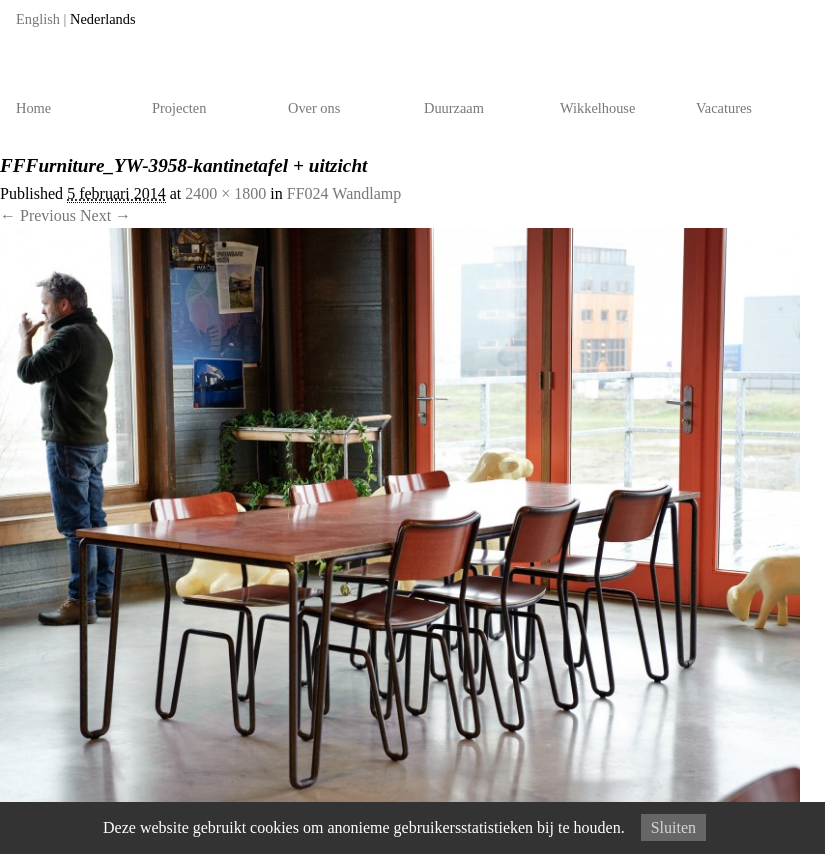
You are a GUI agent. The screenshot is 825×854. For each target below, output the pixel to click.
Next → (105, 215)
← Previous (38, 215)
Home (33, 108)
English (38, 19)
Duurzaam (454, 108)
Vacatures (724, 108)
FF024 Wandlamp (344, 193)
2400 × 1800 (225, 193)
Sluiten (673, 827)
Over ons (314, 108)
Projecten (179, 108)
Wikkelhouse (597, 108)
